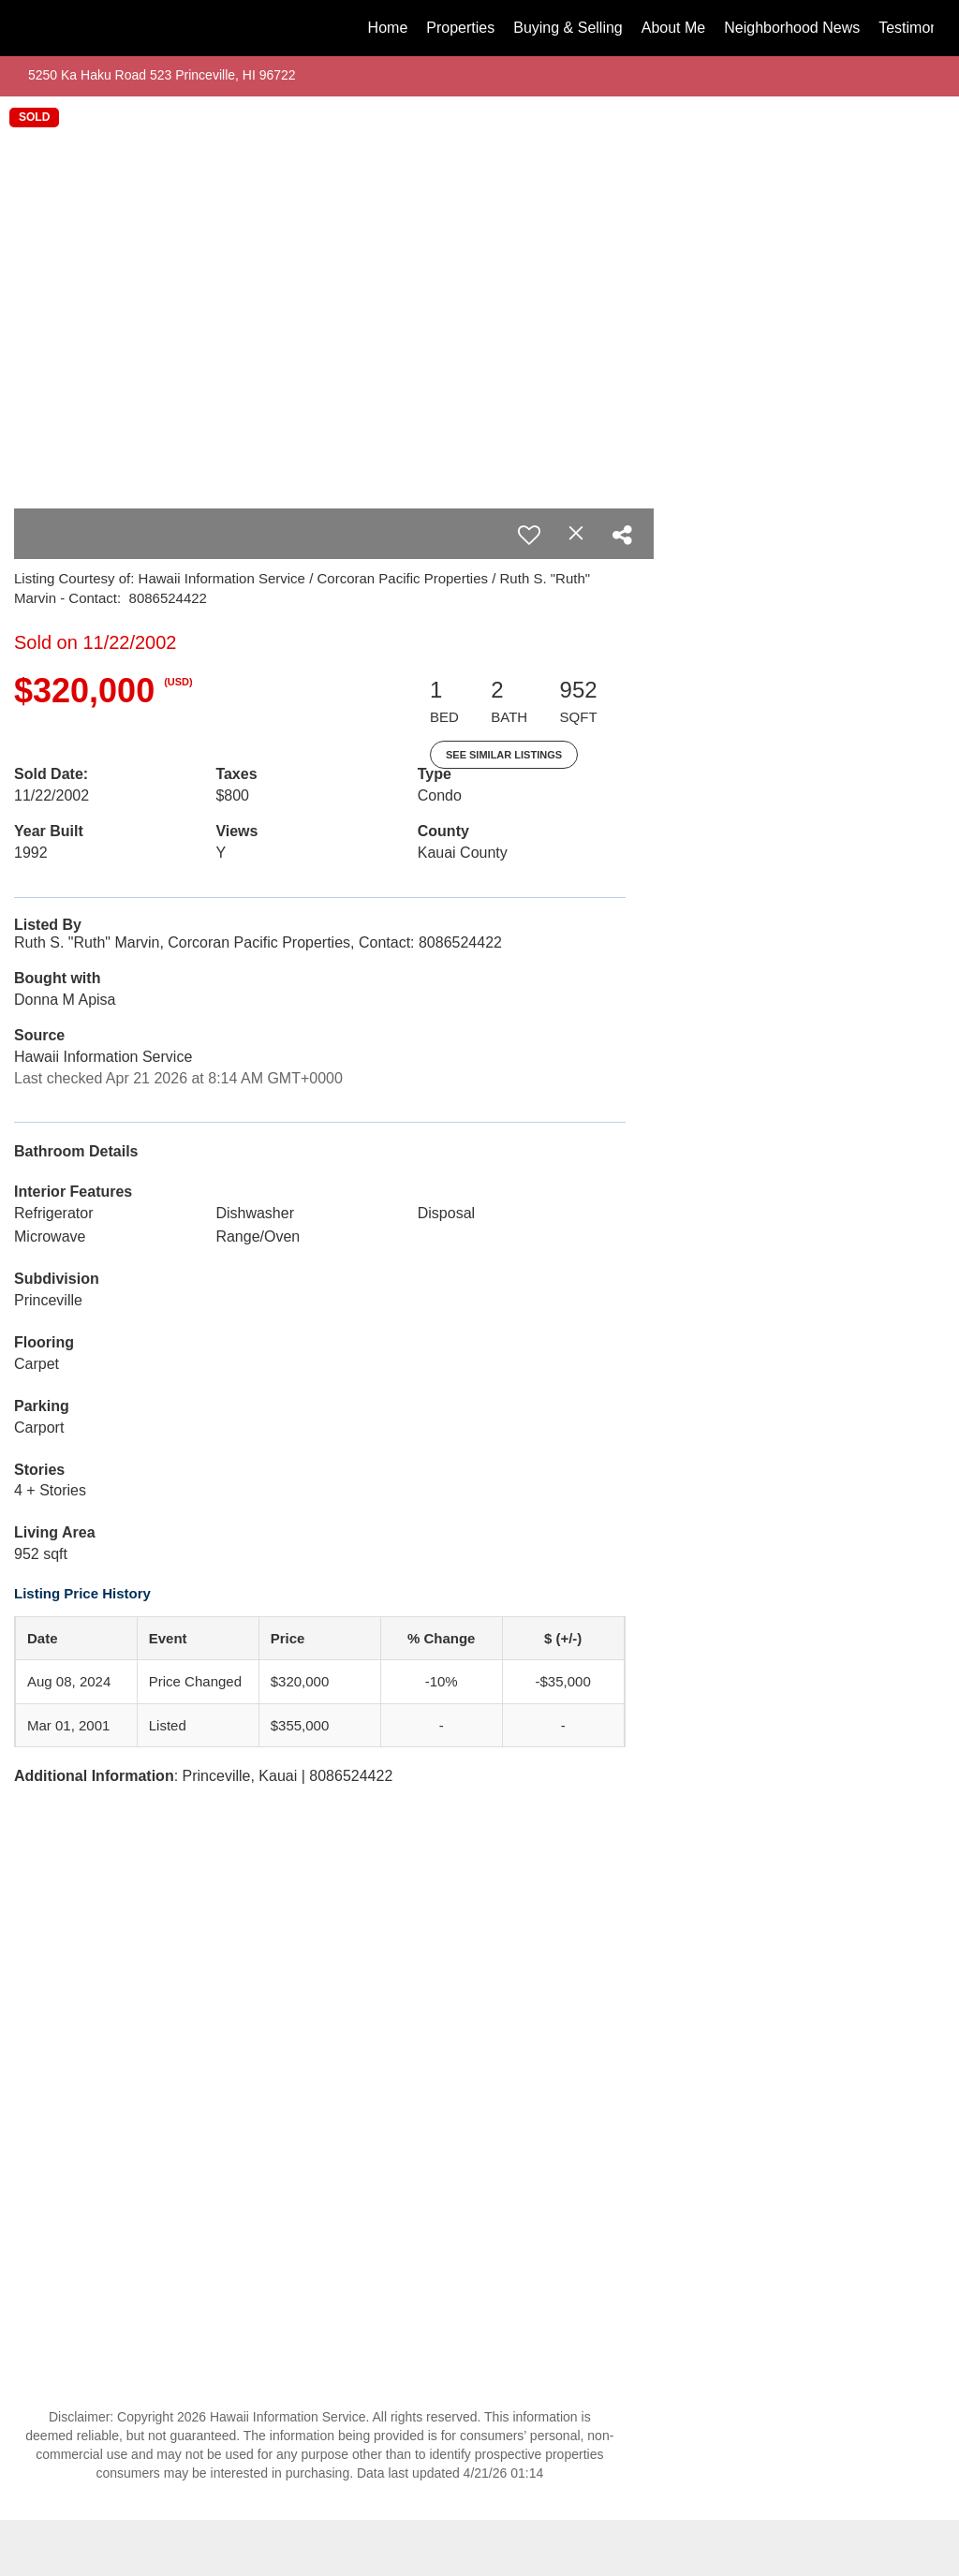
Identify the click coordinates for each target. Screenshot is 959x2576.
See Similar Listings (504, 754)
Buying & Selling (568, 28)
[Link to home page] (35, 28)
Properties (460, 28)
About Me (673, 28)
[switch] (529, 534)
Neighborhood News (792, 28)
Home (388, 28)
